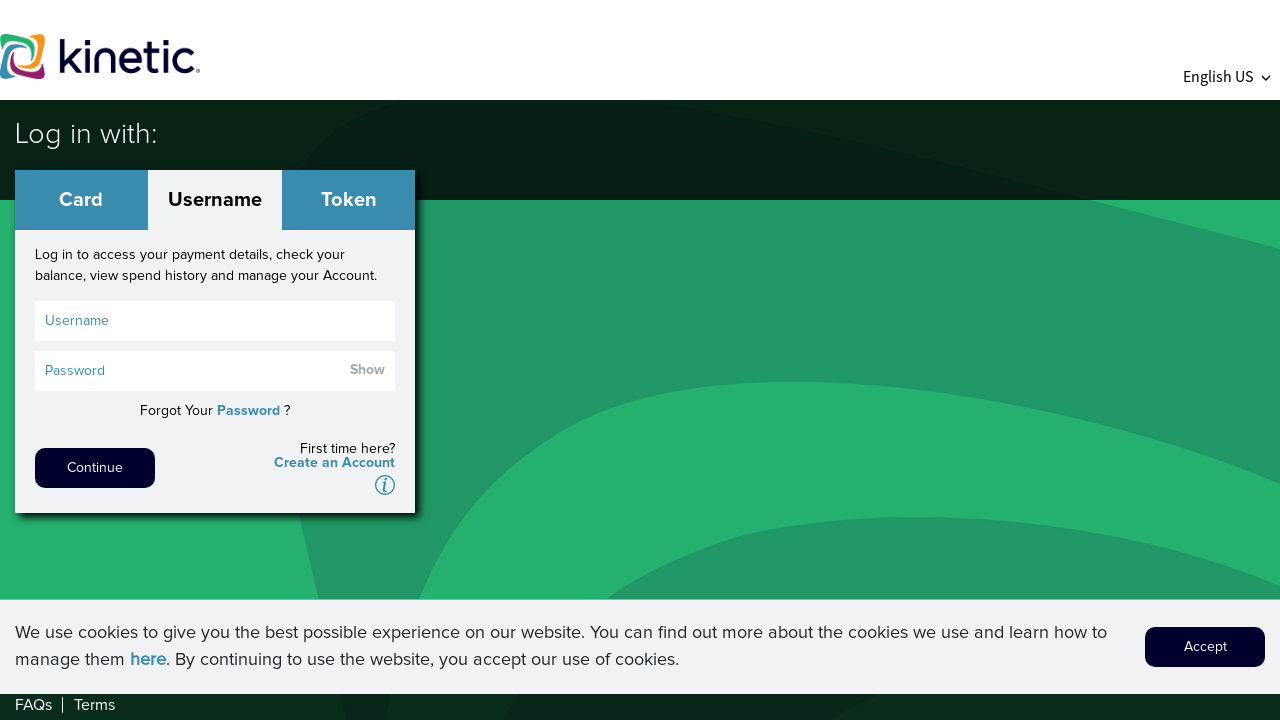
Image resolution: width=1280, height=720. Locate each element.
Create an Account (334, 463)
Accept (1205, 653)
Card (81, 200)
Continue (95, 468)
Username (215, 200)
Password (248, 411)
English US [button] (1226, 76)
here (148, 666)
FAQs (33, 705)
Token (349, 200)
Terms (94, 705)
